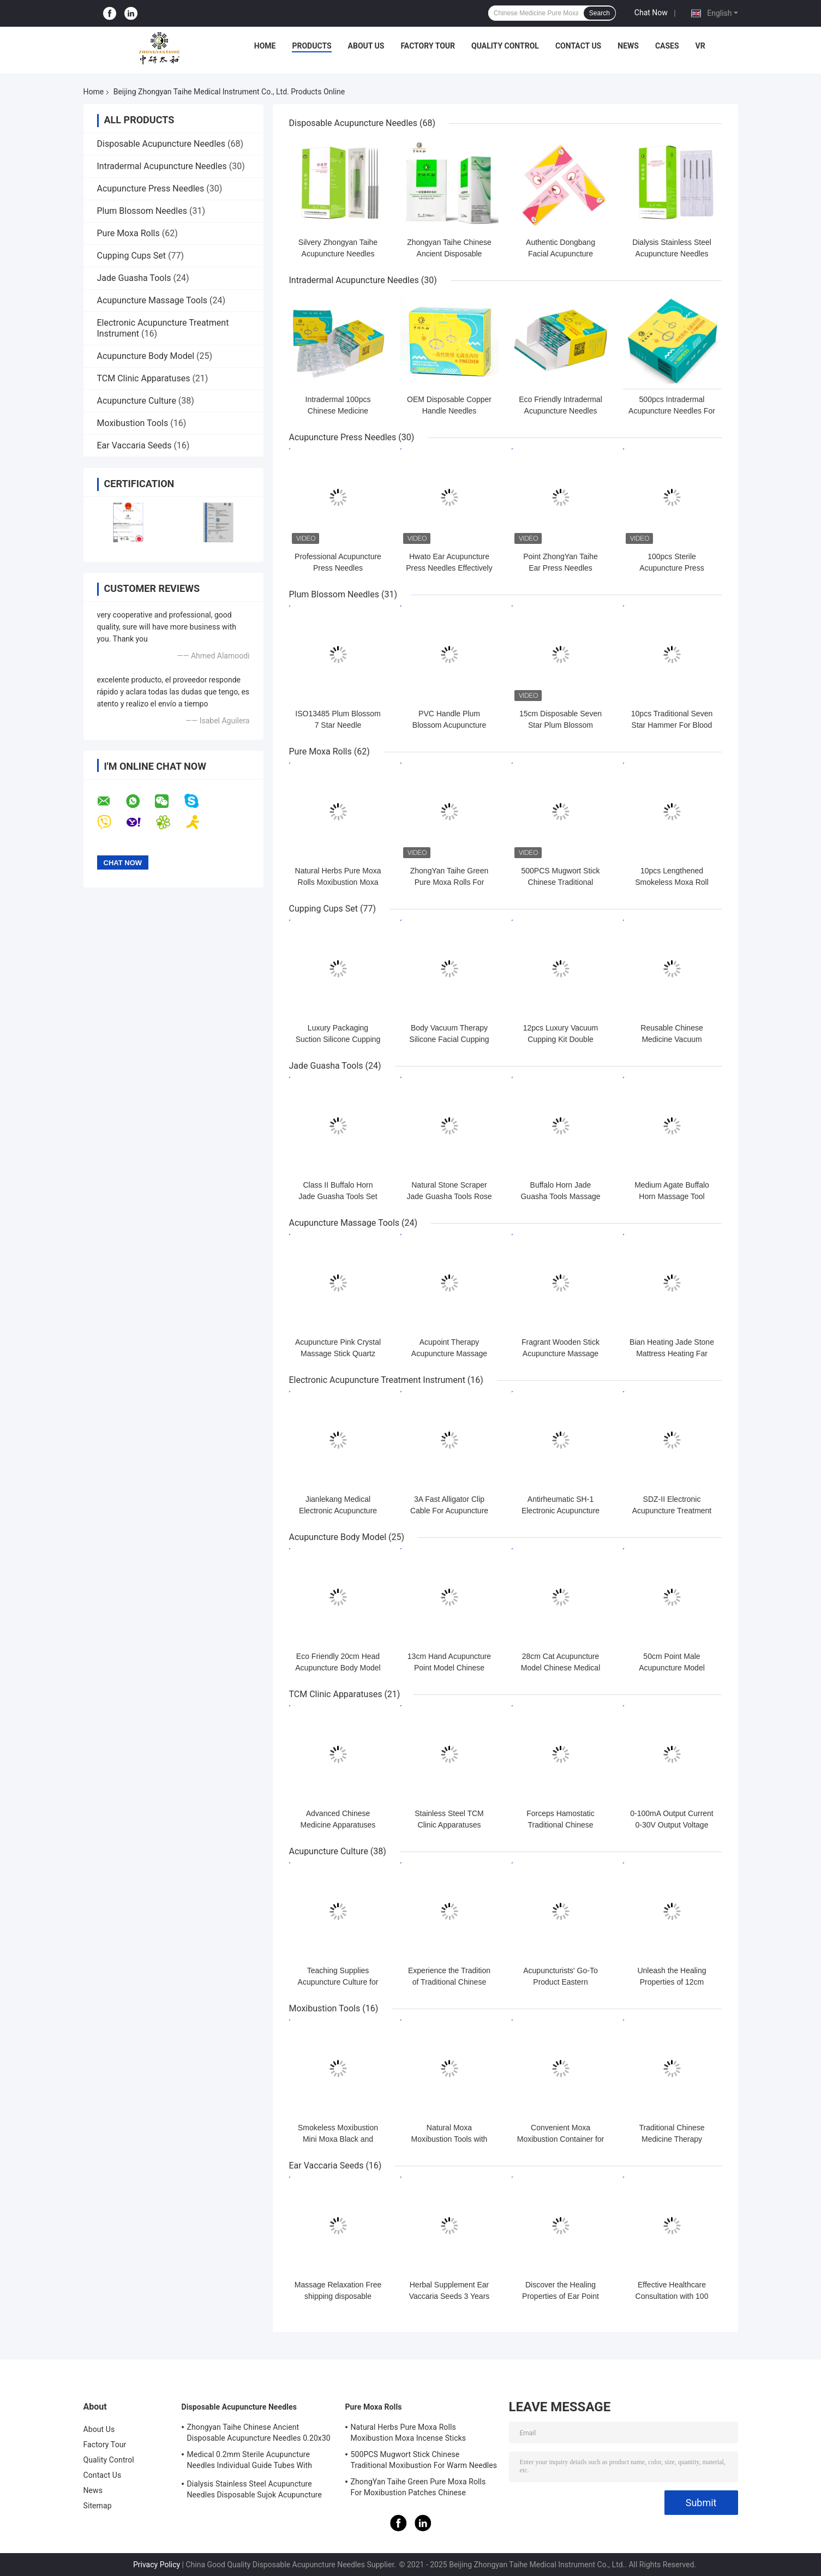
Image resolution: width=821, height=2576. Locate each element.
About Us (366, 45)
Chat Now (651, 12)
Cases (667, 45)
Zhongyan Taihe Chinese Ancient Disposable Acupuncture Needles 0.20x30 (259, 2432)
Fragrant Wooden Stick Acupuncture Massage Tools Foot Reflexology (561, 1353)
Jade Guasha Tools (134, 278)
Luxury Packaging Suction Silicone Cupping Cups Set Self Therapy (338, 1039)
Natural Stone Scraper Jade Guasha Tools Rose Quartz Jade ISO (449, 1196)
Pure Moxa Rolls (128, 233)
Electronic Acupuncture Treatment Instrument (377, 1380)
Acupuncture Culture (136, 401)
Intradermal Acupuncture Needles (162, 166)
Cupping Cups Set (131, 255)
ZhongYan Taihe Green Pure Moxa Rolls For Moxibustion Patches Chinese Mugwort (418, 2488)
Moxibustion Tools (133, 423)
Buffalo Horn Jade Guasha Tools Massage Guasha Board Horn (560, 1196)
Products (311, 45)
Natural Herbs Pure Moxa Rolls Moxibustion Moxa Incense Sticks (338, 882)
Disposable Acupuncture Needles (161, 144)
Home (265, 45)
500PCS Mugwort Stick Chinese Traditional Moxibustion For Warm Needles (424, 2460)
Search (599, 13)
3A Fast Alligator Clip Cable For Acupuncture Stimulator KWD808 (449, 1510)
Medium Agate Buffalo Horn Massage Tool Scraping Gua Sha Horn (671, 1196)
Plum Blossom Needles (142, 211)
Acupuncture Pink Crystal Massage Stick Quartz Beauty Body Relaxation (338, 1353)
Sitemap (97, 2505)
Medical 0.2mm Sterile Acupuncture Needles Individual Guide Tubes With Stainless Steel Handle (250, 2461)
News (628, 45)
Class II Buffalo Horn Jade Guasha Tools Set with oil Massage (337, 1196)
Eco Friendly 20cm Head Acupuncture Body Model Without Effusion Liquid (337, 1668)
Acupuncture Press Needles (151, 188)
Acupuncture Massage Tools (152, 300)
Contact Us (578, 45)
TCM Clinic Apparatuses (143, 378)
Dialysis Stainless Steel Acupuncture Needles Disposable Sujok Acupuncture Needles (254, 2490)
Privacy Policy (156, 2564)
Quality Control (505, 45)
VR (700, 45)
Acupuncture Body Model (146, 356)
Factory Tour (427, 45)
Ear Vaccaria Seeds (134, 445)
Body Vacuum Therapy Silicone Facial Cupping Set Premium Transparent (449, 1039)
